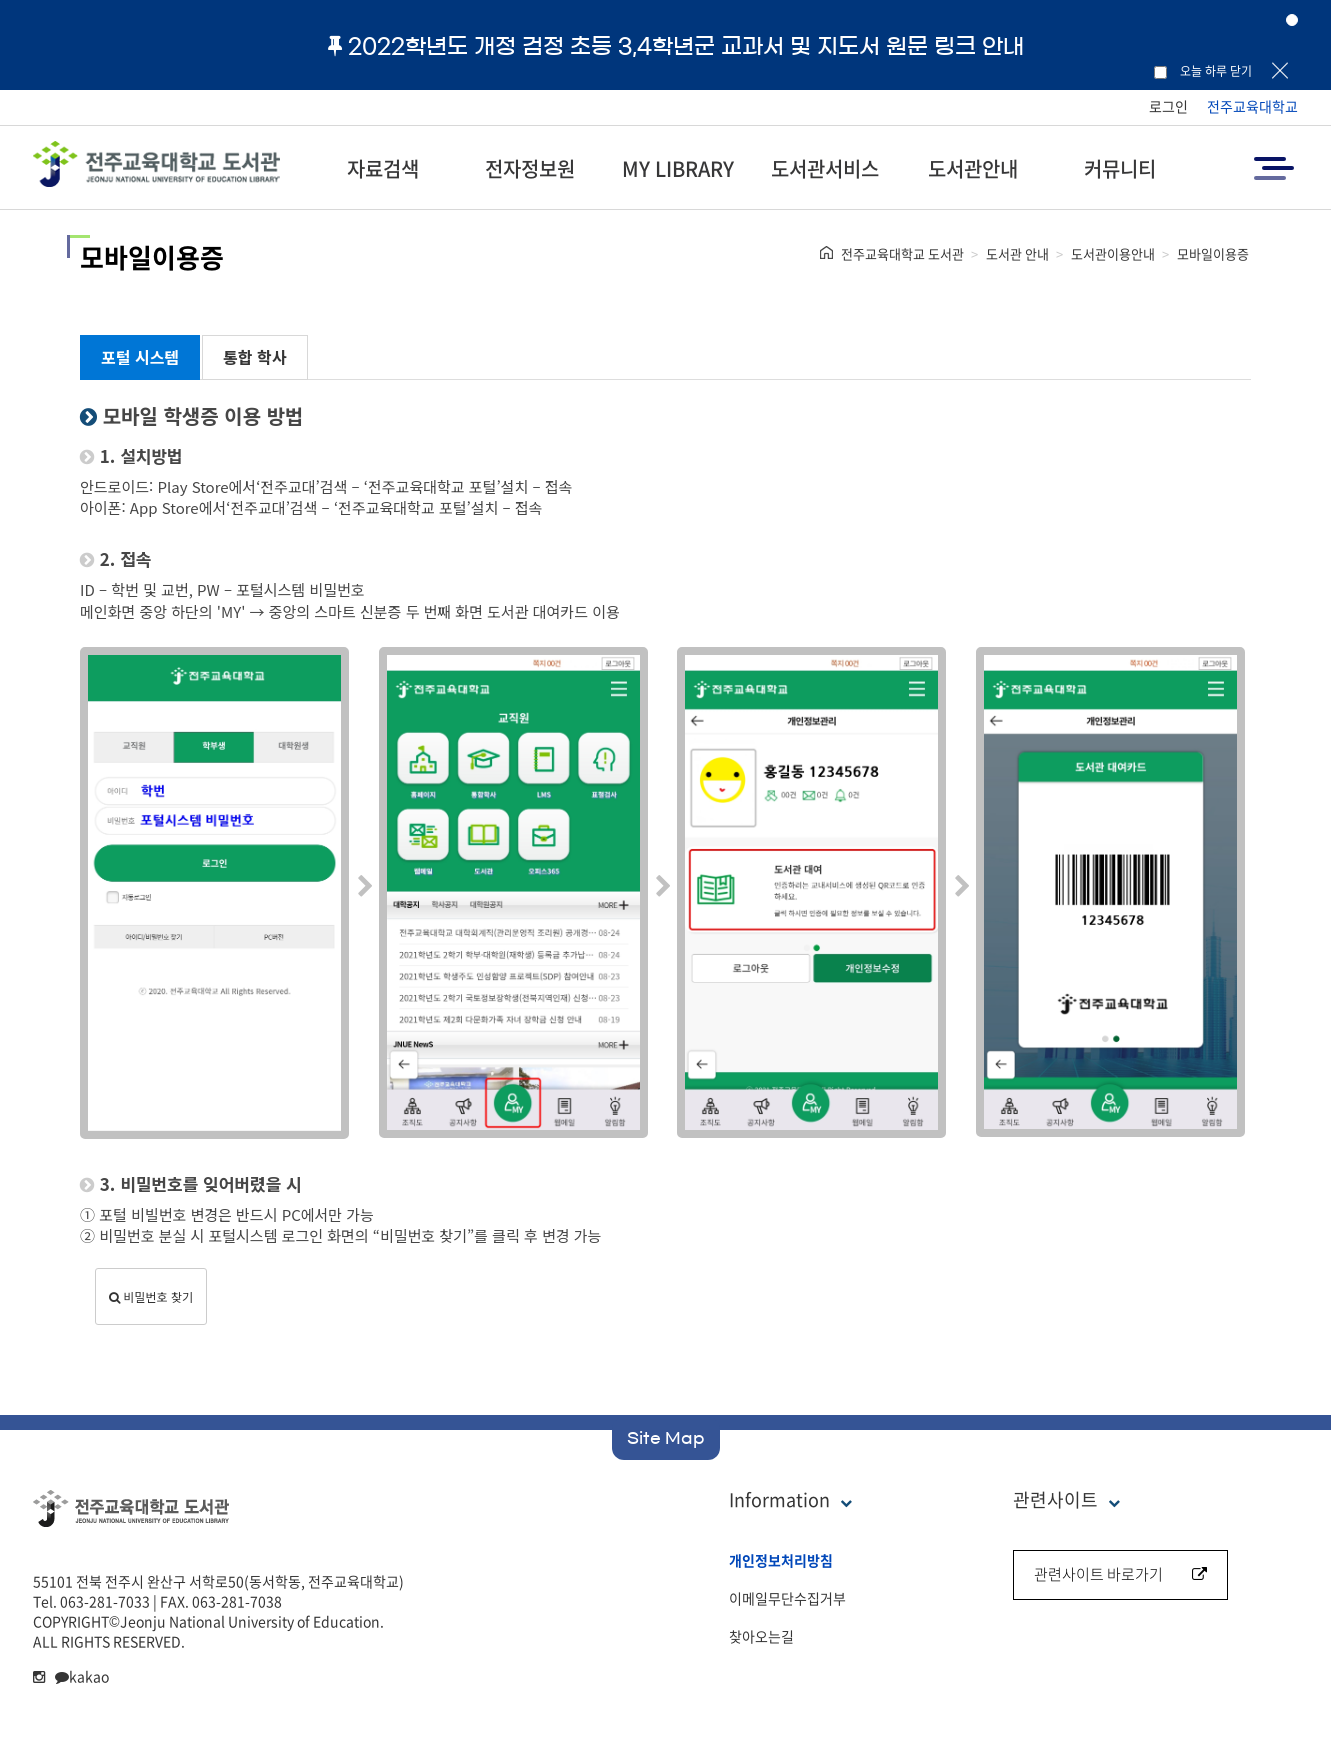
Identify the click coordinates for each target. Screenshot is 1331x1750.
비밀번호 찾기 (151, 1296)
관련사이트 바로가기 (1120, 1574)
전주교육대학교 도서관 (902, 253)
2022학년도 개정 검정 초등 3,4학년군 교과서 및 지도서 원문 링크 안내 (676, 46)
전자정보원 (530, 168)
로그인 (1168, 106)
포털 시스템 (140, 357)
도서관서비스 (825, 168)
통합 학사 (254, 357)
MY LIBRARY (678, 168)
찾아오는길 (761, 1636)
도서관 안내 (1017, 253)
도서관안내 (973, 168)
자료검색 (383, 168)
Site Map (666, 1438)
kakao (82, 1676)
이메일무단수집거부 (787, 1598)
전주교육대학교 (1252, 106)
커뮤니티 (1120, 168)
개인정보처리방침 (781, 1560)
